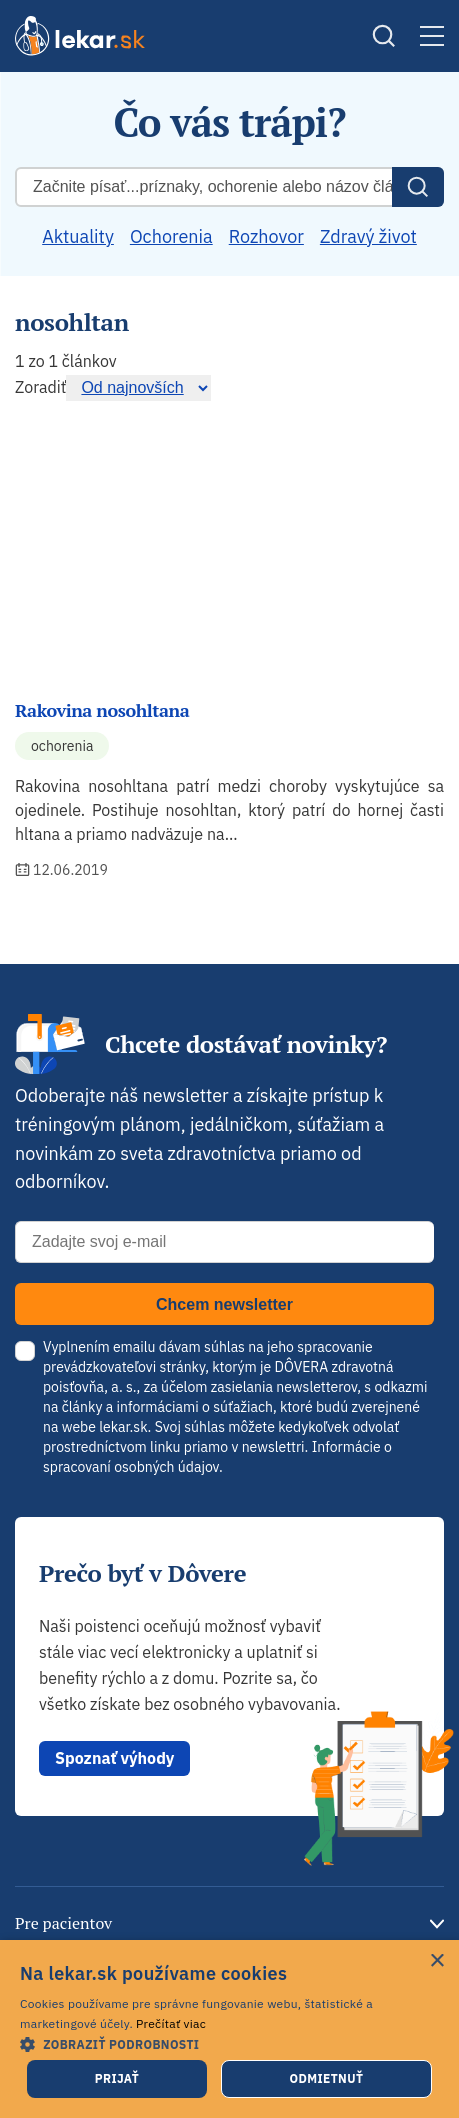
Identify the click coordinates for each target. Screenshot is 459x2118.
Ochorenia (171, 236)
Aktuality (78, 236)
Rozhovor (266, 236)
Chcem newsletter (224, 1304)
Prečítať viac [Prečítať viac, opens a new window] (171, 2023)
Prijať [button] (117, 2078)
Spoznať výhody (114, 1758)
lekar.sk (123, 1427)
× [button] (436, 1961)
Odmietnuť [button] (326, 2078)
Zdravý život (368, 236)
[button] (229, 2043)
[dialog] (229, 2029)
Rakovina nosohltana (102, 710)
